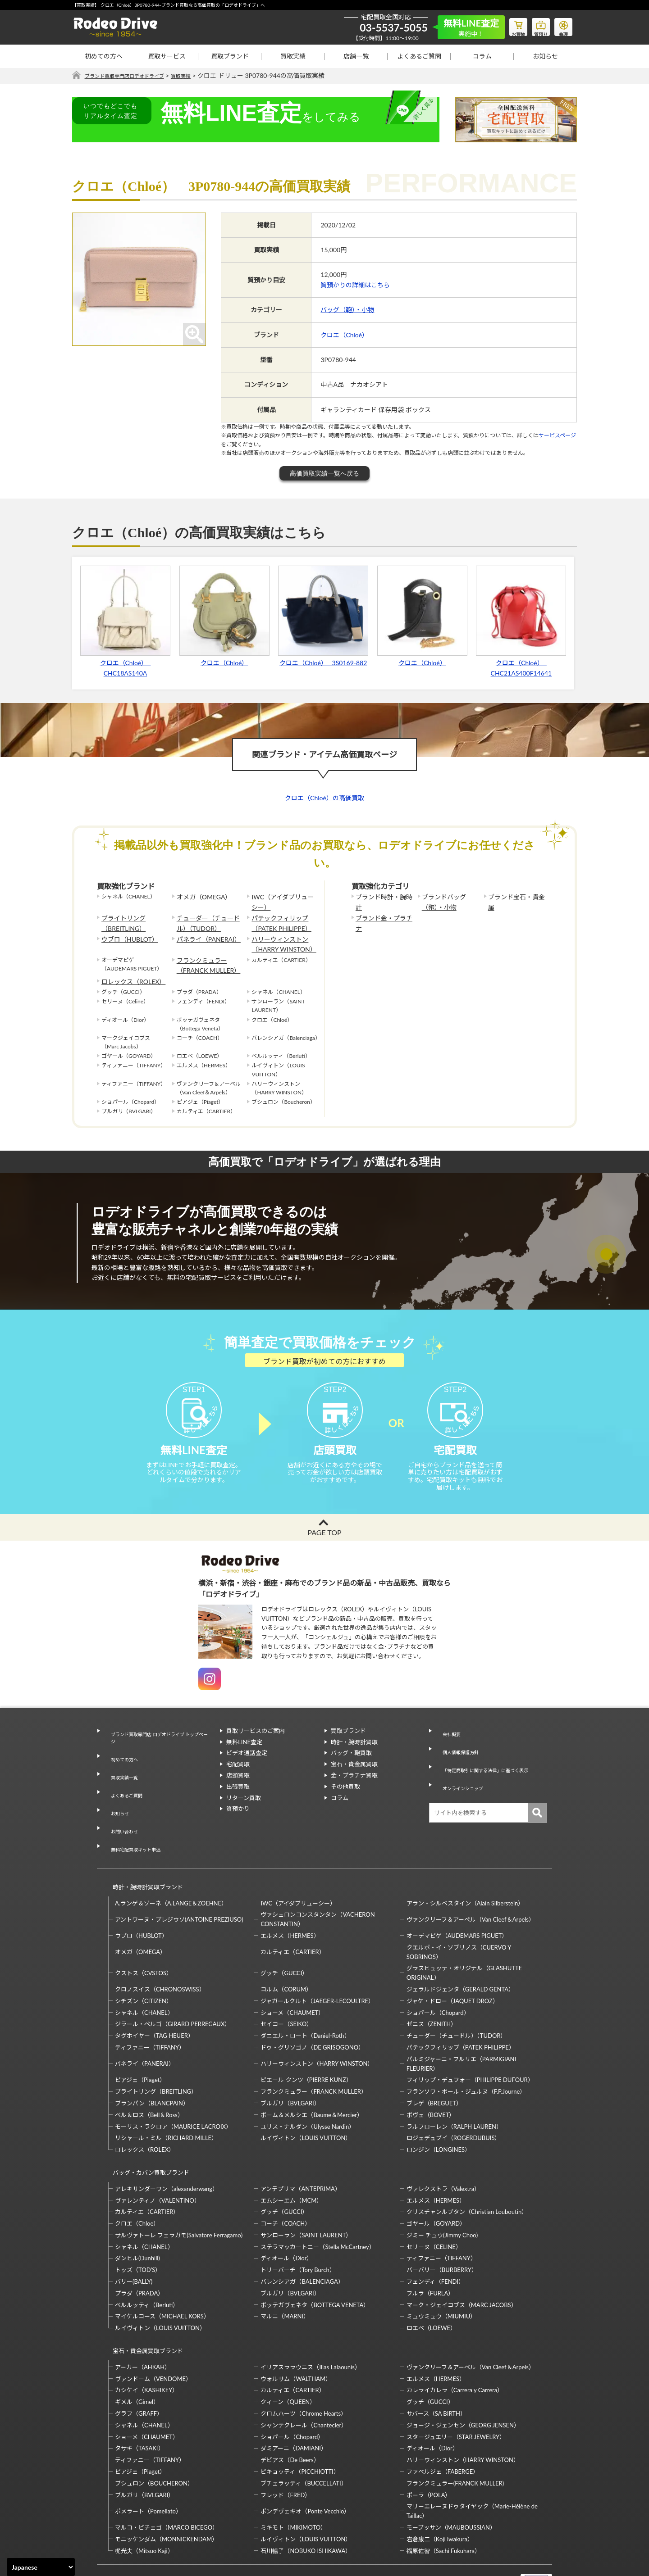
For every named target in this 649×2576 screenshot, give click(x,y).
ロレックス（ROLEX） (128, 969)
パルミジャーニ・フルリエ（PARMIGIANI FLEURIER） (461, 2028)
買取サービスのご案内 (255, 1747)
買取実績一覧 (121, 1778)
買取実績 (293, 56)
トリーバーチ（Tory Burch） (298, 2226)
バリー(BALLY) (133, 2237)
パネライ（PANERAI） (204, 933)
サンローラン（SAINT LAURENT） (306, 2191)
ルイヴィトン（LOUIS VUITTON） (306, 2102)
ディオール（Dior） (286, 2214)
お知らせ (545, 56)
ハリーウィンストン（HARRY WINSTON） (279, 937)
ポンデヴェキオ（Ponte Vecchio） (305, 2459)
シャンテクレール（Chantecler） (304, 2372)
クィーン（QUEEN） (288, 2349)
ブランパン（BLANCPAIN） (152, 2067)
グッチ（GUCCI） (284, 1937)
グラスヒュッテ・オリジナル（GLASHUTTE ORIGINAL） (464, 1937)
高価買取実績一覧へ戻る (324, 473)
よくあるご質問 (419, 56)
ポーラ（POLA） (429, 2442)
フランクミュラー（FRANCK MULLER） (204, 955)
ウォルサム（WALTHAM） (296, 2326)
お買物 (507, 25)
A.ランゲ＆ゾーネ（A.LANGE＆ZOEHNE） (171, 1867)
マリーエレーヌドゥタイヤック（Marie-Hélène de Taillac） (472, 2459)
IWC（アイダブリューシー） (281, 901)
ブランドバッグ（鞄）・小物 (450, 901)
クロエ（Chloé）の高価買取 (324, 798)
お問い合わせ (121, 1812)
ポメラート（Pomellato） (148, 2459)
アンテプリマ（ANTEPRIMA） (300, 2144)
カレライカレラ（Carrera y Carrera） (455, 2338)
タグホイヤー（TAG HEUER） (154, 2000)
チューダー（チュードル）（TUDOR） (209, 919)
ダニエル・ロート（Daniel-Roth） (305, 2000)
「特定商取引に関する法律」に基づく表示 (491, 1769)
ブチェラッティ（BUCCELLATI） (304, 2431)
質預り (534, 25)
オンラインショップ (461, 1780)
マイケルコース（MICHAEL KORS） (162, 2272)
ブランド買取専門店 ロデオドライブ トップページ (158, 1752)
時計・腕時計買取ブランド (144, 1855)
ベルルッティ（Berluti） (146, 2260)
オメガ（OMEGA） (200, 896)
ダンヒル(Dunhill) (137, 2214)
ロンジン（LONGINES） (439, 2114)
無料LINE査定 (244, 1758)
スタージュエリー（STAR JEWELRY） (456, 2384)
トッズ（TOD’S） (138, 2226)
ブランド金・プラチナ (383, 915)
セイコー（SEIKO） (286, 1988)
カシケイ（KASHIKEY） (146, 2338)
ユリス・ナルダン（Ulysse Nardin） (308, 2090)
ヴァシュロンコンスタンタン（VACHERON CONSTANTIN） (318, 1883)
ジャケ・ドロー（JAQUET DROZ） (452, 1965)
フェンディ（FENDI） (435, 2237)
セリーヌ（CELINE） (434, 2202)
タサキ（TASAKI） (139, 2396)
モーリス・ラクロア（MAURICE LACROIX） (173, 2090)
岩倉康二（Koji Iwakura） (440, 2486)
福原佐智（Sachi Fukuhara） (443, 2498)
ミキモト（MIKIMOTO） (293, 2475)
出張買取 (238, 1803)
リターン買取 (243, 1814)
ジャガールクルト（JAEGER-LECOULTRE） (317, 1965)
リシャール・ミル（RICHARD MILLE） (166, 2102)
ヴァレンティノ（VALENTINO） (157, 2156)
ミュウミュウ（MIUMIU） (441, 2272)
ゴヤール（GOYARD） (436, 2179)
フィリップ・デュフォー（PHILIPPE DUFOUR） (470, 2044)
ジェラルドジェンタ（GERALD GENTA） (460, 1953)
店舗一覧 (356, 56)
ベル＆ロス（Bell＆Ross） (149, 2079)
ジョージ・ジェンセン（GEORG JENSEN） (463, 2372)
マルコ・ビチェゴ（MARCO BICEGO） (166, 2475)
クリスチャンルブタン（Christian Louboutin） (467, 2168)
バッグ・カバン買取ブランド (147, 2132)
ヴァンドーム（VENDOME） (153, 2326)
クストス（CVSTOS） (143, 1937)
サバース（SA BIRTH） (436, 2361)
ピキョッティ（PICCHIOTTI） (300, 2419)
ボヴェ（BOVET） (431, 2079)
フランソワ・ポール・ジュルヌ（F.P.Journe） (466, 2055)
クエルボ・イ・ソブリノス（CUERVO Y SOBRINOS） (459, 1916)
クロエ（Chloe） (137, 2179)
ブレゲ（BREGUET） (434, 2067)
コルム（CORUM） (286, 1953)
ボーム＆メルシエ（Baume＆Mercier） (312, 2079)
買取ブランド (230, 56)
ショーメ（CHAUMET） (292, 1976)
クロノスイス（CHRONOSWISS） (160, 1953)
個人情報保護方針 (458, 1758)
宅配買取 (238, 1780)
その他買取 (345, 1803)
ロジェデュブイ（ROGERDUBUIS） (454, 2102)
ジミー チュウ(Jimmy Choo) (442, 2191)
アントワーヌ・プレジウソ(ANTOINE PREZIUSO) (179, 1883)
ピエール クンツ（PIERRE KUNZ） (306, 2044)
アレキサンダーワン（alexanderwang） (166, 2144)
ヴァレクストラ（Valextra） (443, 2144)
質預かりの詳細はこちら (355, 285)
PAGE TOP (324, 1549)
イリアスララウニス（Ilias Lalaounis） (310, 2314)
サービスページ (557, 435)
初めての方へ (104, 56)
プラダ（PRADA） (139, 2249)
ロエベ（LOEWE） (431, 2284)
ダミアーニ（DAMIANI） (294, 2396)
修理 (561, 25)
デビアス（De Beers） (290, 2407)
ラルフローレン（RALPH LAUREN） (454, 2090)
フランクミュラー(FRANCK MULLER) (455, 2431)
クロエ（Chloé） (344, 335)
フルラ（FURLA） (430, 2249)
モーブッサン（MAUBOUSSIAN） (451, 2475)
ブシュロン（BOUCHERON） (154, 2431)
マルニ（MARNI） (285, 2272)
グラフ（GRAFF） (139, 2361)
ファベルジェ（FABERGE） (443, 2419)
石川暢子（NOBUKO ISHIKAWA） (306, 2498)
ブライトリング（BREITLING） (120, 919)
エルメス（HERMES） (290, 1900)
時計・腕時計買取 (354, 1758)
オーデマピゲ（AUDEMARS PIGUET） (457, 1900)
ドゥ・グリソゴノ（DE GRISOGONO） (312, 2011)
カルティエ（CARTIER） (292, 1916)
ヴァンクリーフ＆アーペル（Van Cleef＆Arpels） (471, 1883)
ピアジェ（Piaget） (140, 2044)
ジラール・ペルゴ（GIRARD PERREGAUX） (172, 1988)
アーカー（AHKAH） (142, 2314)
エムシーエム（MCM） (291, 2156)
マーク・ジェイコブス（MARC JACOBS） (462, 2260)
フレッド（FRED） (286, 2442)
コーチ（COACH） (286, 2179)
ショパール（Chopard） (438, 1976)
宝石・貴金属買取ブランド (144, 2303)
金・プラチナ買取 (354, 1792)
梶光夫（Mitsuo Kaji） (144, 2498)
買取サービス (167, 56)
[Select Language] (41, 2567)
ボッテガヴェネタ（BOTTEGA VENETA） (315, 2260)
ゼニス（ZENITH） (432, 1988)
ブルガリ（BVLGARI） (290, 2067)
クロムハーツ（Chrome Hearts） (304, 2361)
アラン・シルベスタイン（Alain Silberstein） (465, 1867)
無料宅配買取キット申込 (136, 1823)
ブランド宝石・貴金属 (515, 896)
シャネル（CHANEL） (144, 1976)
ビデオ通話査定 (246, 1769)
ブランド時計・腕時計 (383, 896)
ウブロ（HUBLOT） (125, 933)
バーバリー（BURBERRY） (442, 2226)
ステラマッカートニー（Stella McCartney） (318, 2202)
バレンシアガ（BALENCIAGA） (302, 2237)
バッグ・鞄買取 (351, 1769)
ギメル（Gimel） (137, 2349)
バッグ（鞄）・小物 (347, 310)
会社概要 (447, 1747)
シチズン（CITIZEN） (143, 1965)
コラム (482, 56)
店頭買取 (238, 1792)
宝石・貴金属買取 (354, 1780)
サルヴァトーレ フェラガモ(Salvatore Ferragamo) (178, 2191)
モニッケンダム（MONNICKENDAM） (166, 2486)
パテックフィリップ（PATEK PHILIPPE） (277, 919)
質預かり (238, 1825)
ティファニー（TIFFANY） (150, 2011)
